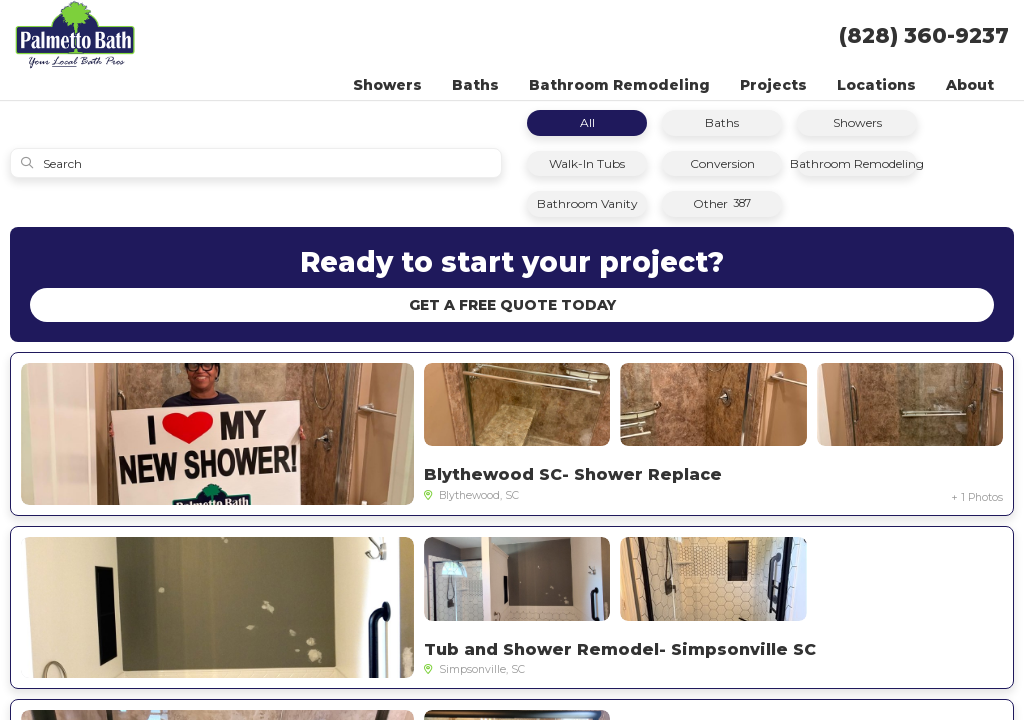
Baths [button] (475, 85)
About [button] (970, 85)
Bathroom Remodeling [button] (619, 85)
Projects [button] (773, 85)
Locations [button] (876, 85)
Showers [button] (387, 85)
